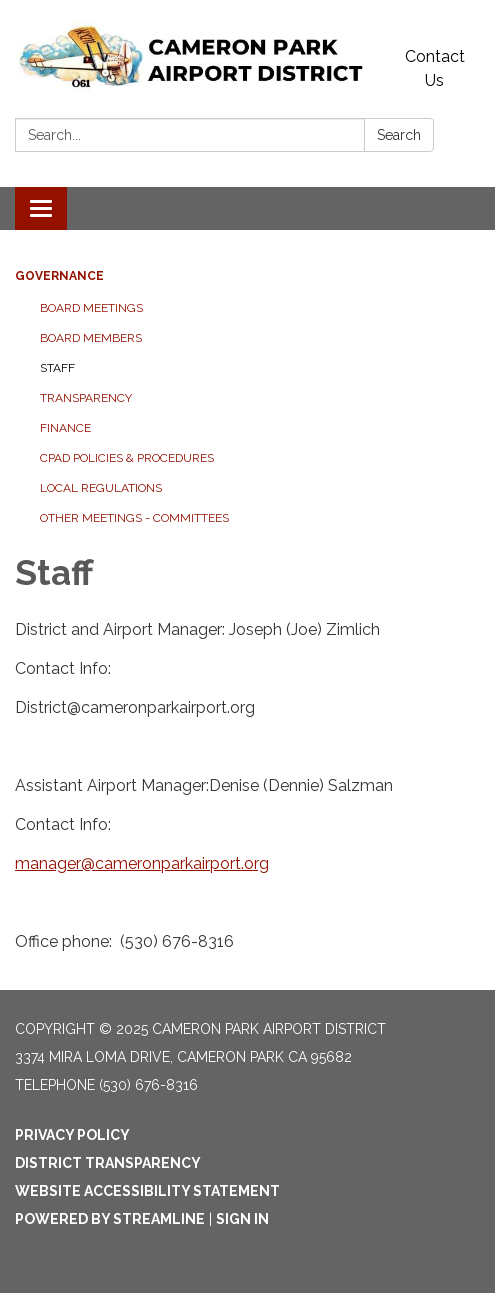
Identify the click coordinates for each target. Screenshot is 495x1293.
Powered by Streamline (110, 1219)
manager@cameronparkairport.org (142, 863)
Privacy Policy (72, 1135)
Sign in (242, 1219)
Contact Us (435, 68)
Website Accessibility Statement (147, 1191)
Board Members (91, 338)
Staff (57, 368)
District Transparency (108, 1163)
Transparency (86, 398)
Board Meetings (91, 308)
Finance (65, 428)
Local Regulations (101, 488)
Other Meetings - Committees (134, 518)
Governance (59, 276)
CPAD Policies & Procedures (127, 458)
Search (399, 135)
